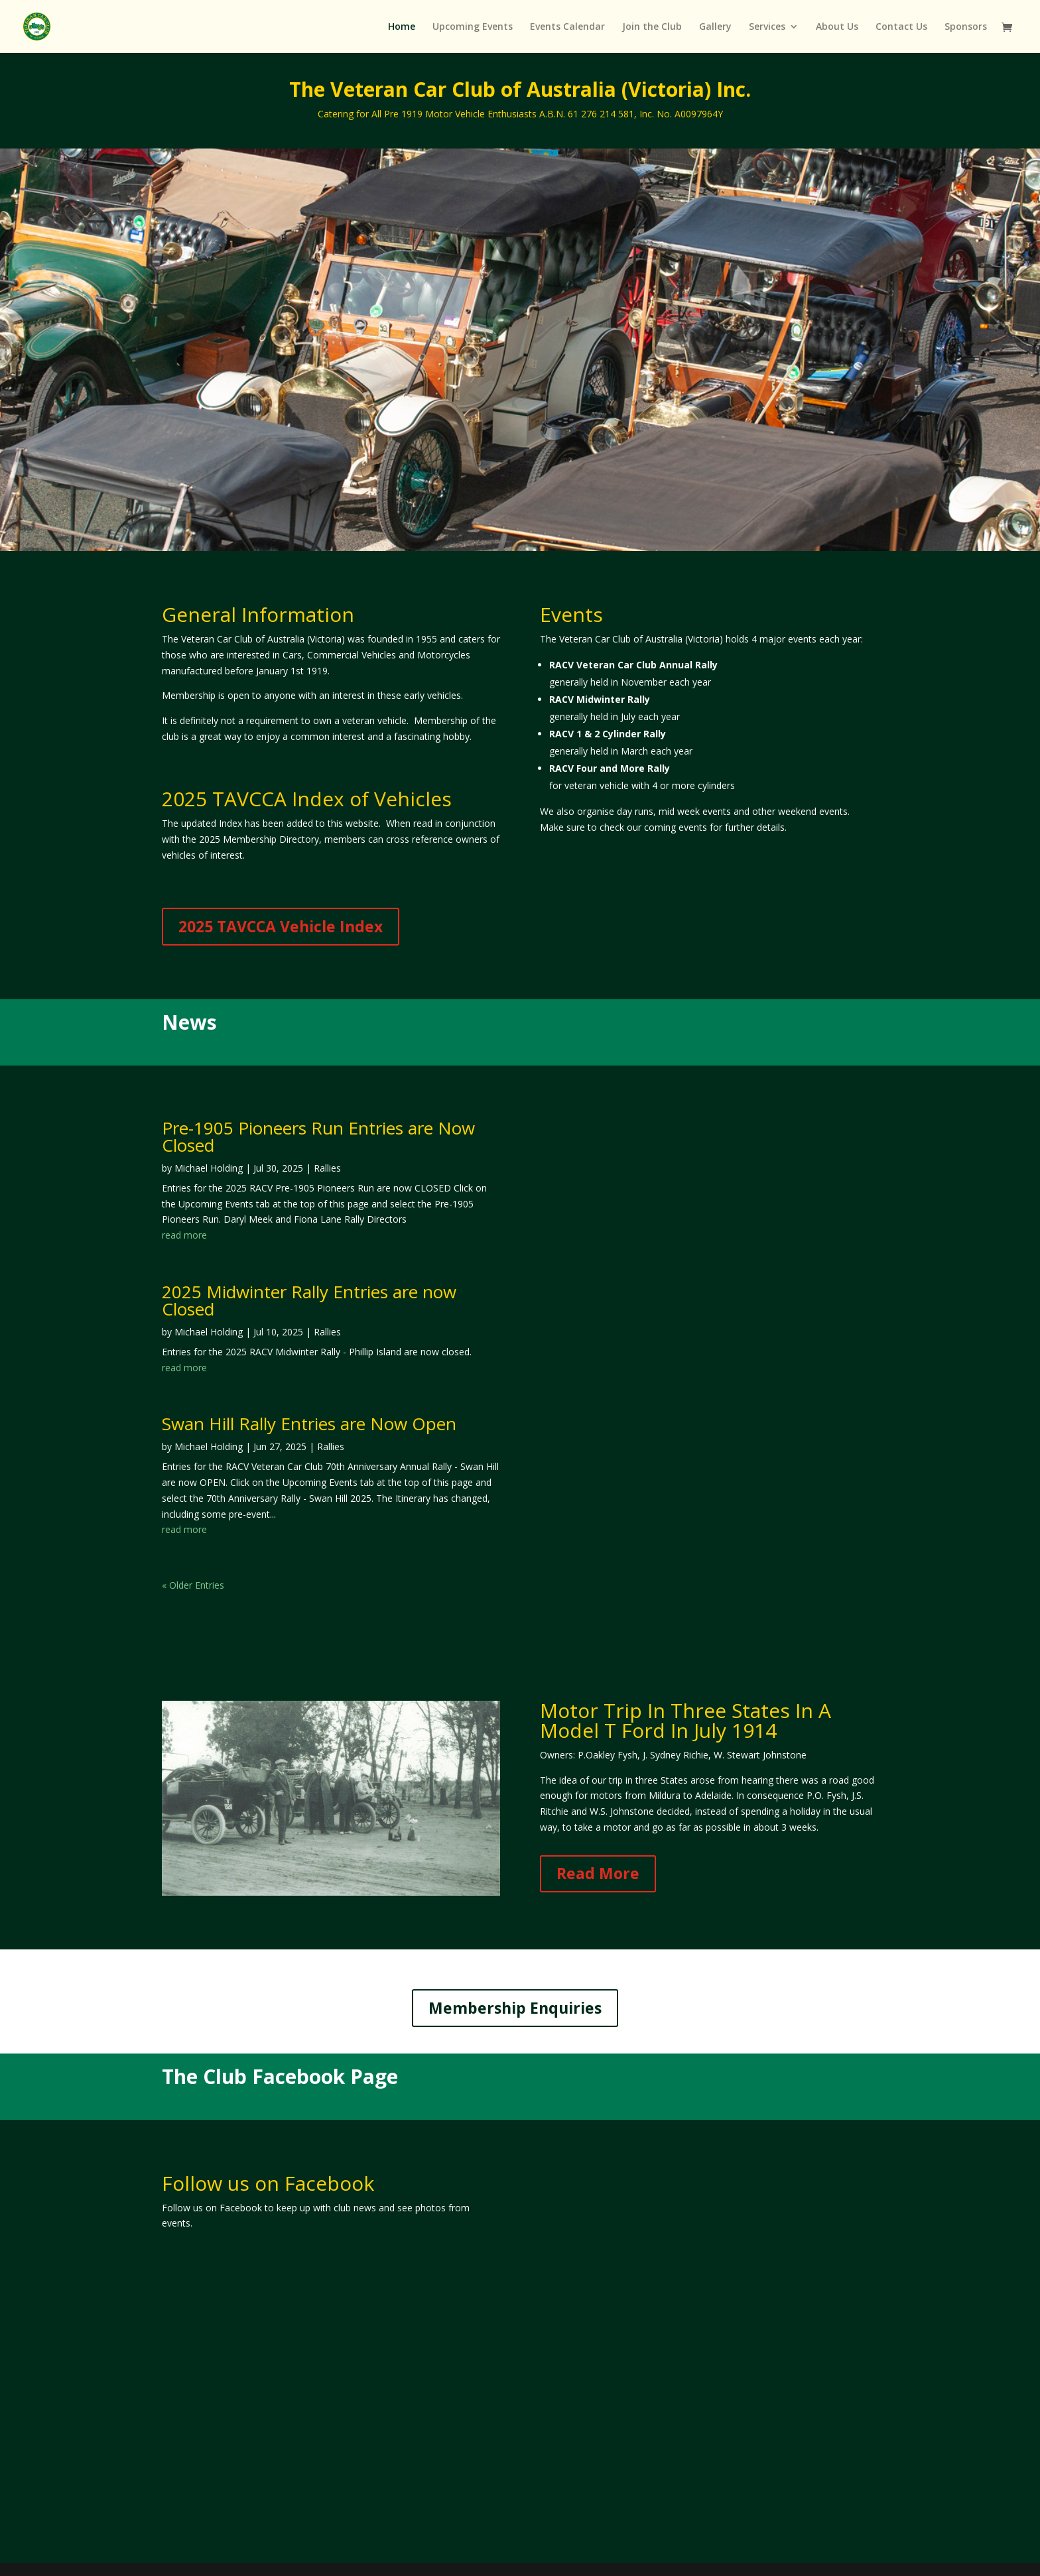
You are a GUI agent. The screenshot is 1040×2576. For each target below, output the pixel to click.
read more (184, 1235)
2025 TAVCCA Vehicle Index (280, 926)
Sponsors (965, 27)
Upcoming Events (472, 27)
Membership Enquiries (515, 2007)
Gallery (715, 27)
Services (767, 27)
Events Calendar (567, 27)
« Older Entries (193, 1585)
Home (401, 27)
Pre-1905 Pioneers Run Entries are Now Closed (318, 1136)
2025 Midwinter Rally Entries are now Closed (309, 1300)
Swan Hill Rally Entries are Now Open (309, 1424)
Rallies (327, 1168)
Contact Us (901, 27)
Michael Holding (208, 1168)
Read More (597, 1873)
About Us (837, 27)
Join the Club (652, 27)
